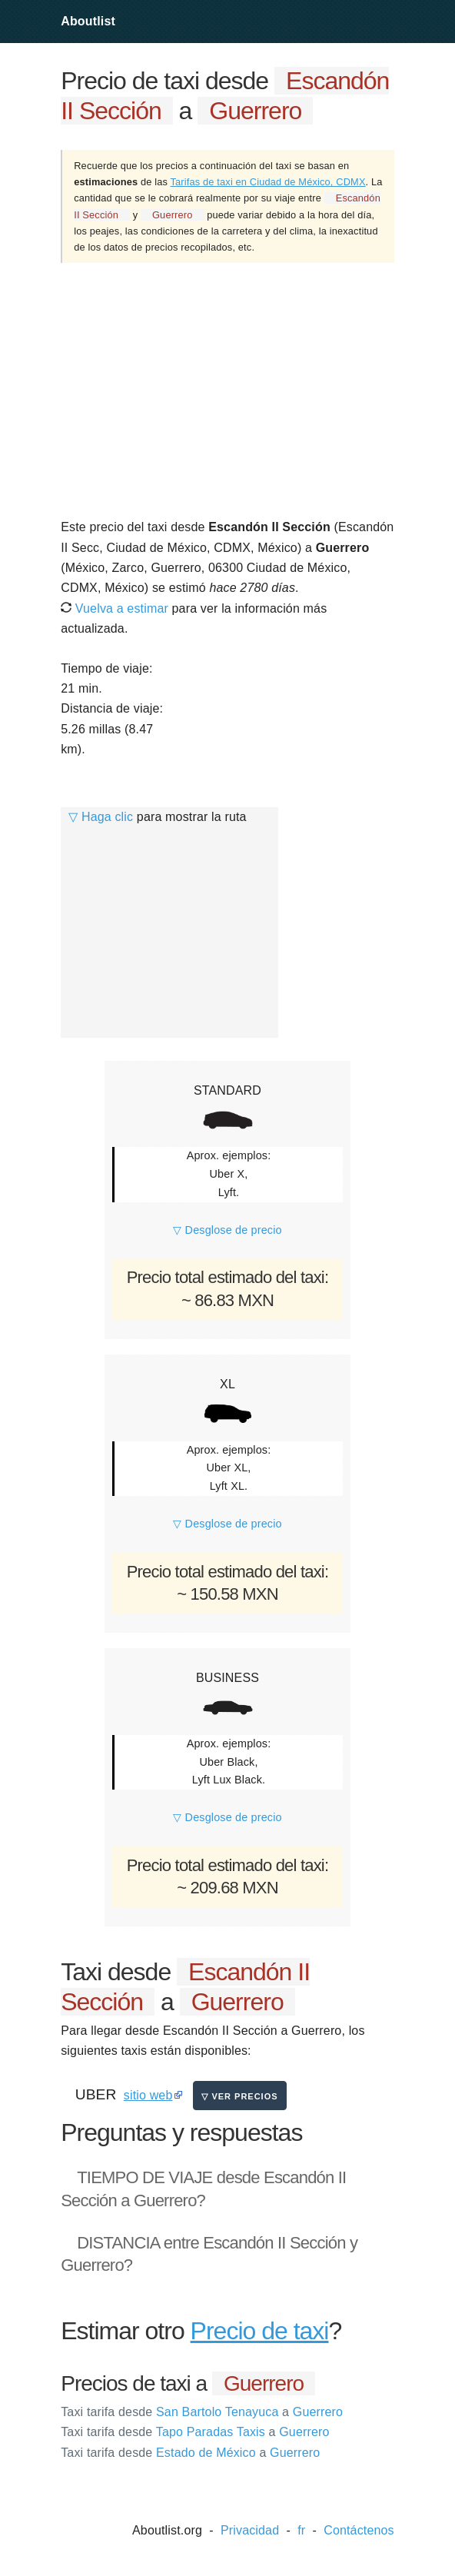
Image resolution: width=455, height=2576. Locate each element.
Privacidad (250, 2530)
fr (301, 2530)
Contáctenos (359, 2530)
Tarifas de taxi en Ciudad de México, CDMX (268, 182)
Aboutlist (88, 21)
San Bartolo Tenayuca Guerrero (202, 2411)
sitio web (148, 2095)
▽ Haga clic (100, 816)
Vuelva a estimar (114, 608)
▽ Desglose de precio (227, 1230)
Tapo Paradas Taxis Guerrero (195, 2431)
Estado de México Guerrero (190, 2452)
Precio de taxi (260, 2331)
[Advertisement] (227, 389)
